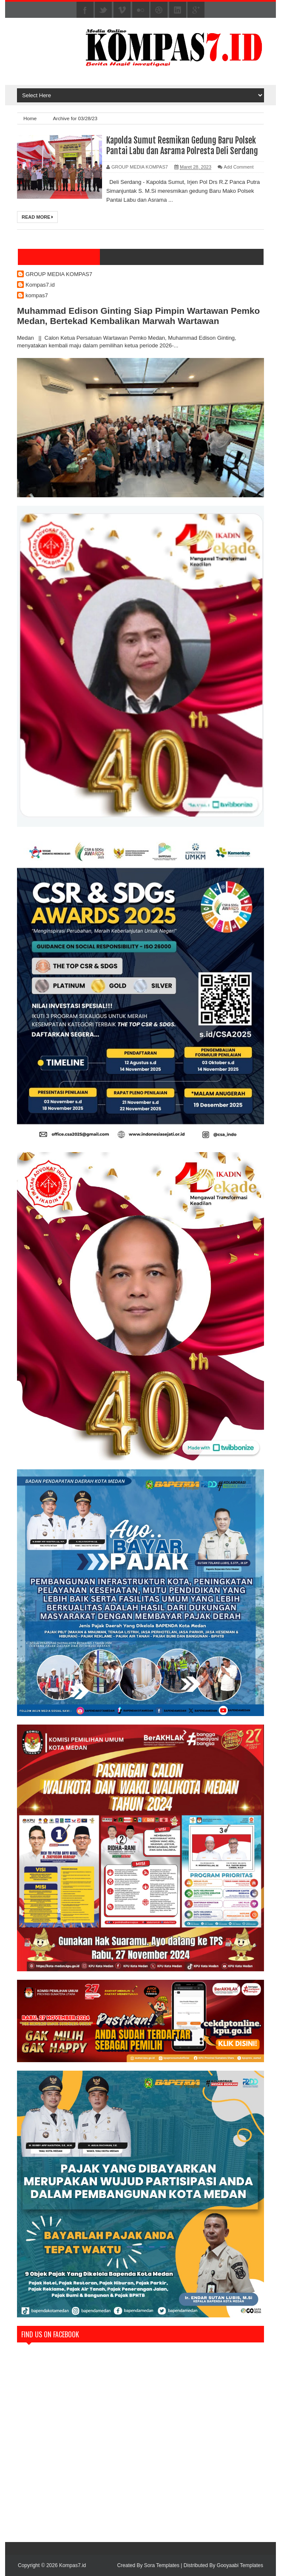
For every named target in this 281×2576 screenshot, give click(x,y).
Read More (37, 217)
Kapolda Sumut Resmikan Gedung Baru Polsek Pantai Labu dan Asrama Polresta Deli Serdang (182, 145)
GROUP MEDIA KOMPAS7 (59, 274)
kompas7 (37, 295)
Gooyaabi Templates (240, 2565)
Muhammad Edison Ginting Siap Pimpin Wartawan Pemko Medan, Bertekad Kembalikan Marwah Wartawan (138, 316)
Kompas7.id (40, 285)
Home (30, 118)
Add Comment (238, 166)
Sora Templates (161, 2565)
